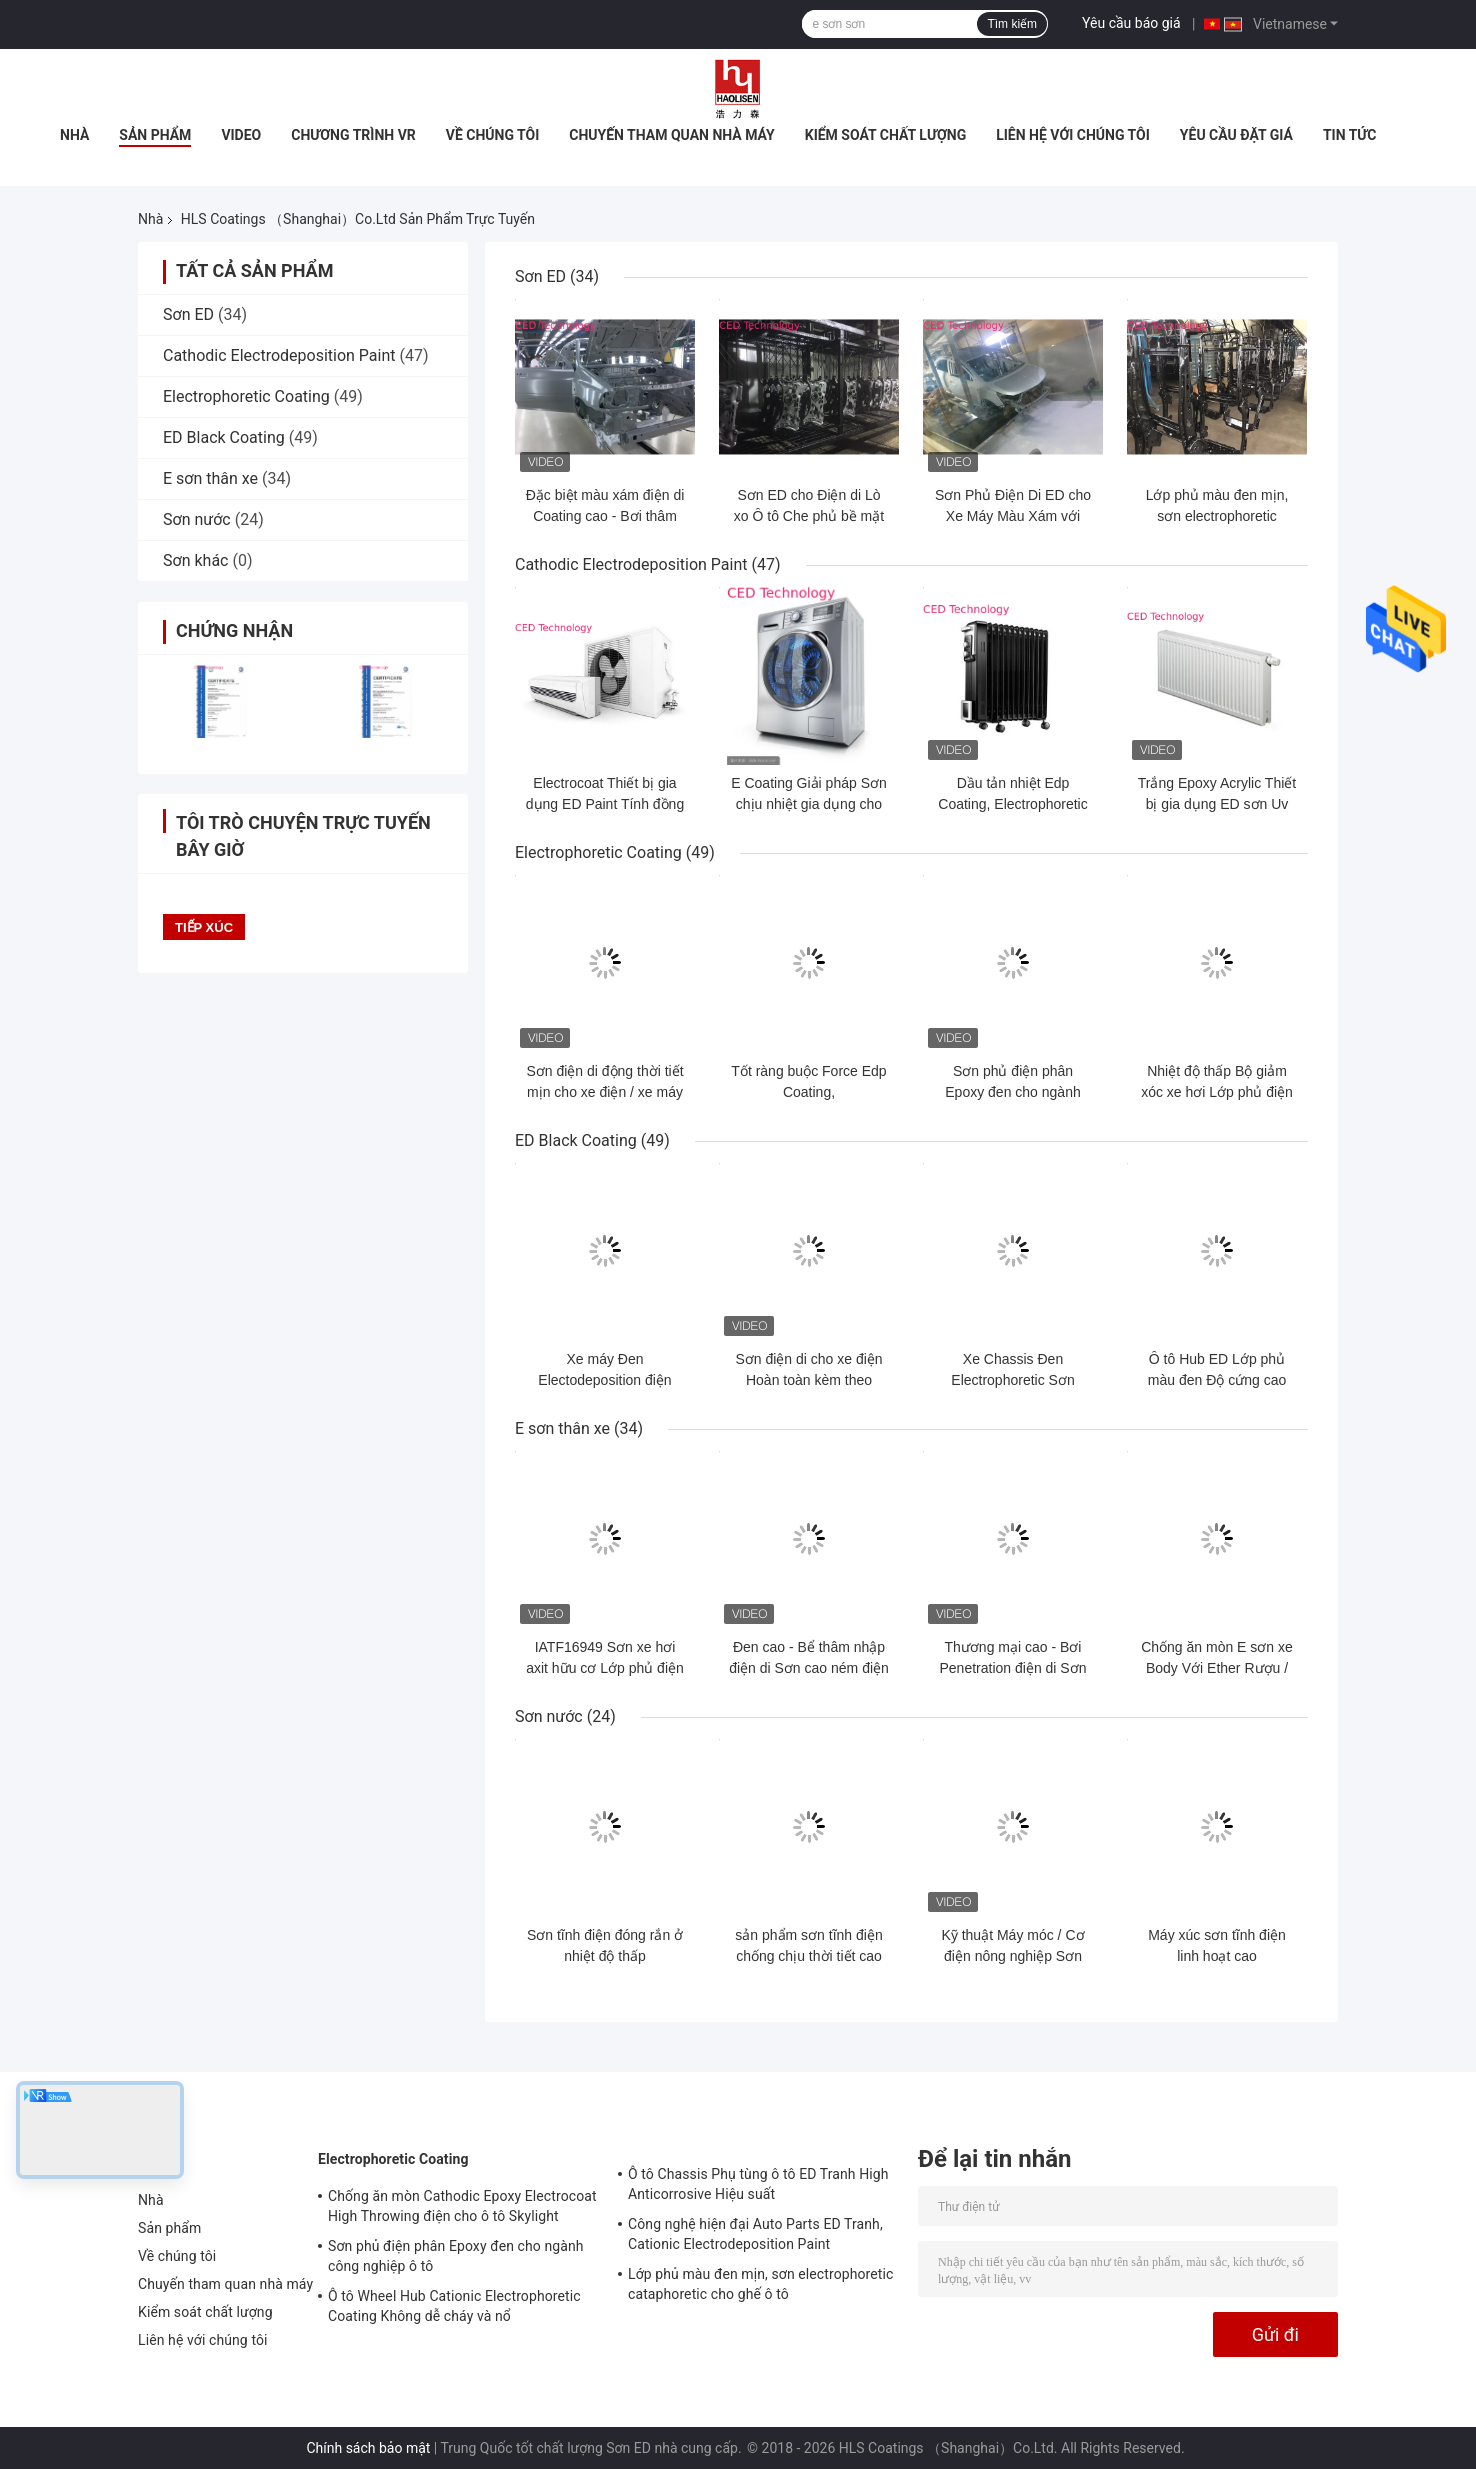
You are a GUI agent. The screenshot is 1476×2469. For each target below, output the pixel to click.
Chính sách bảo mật (368, 2448)
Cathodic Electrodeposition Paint (279, 355)
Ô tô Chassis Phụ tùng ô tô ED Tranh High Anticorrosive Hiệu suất (758, 2184)
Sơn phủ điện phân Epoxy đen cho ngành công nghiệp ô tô (1012, 1092)
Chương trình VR (353, 135)
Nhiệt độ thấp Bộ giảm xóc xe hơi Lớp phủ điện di (1217, 1092)
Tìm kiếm (1012, 24)
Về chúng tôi (493, 135)
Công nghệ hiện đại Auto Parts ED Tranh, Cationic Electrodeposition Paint (755, 2234)
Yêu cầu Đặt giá (1236, 135)
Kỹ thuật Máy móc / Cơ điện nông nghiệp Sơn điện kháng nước (1012, 1956)
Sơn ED (188, 314)
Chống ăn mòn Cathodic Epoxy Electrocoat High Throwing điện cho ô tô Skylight (462, 2206)
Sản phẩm (155, 135)
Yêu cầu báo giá (1131, 23)
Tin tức (1350, 135)
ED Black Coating (224, 437)
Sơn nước (197, 519)
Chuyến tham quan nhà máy (671, 135)
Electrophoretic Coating (246, 396)
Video (241, 135)
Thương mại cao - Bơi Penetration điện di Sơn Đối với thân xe (1013, 1668)
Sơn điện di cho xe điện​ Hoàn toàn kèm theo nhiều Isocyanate (808, 1380)
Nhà (74, 135)
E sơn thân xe (210, 478)
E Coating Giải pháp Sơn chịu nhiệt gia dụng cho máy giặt (809, 804)
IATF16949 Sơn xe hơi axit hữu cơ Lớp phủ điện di (605, 1668)
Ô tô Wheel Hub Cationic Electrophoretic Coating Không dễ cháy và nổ (454, 2306)
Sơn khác (195, 560)
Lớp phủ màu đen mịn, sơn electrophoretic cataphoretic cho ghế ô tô (1216, 516)
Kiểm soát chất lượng (885, 135)
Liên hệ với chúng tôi (1073, 135)
